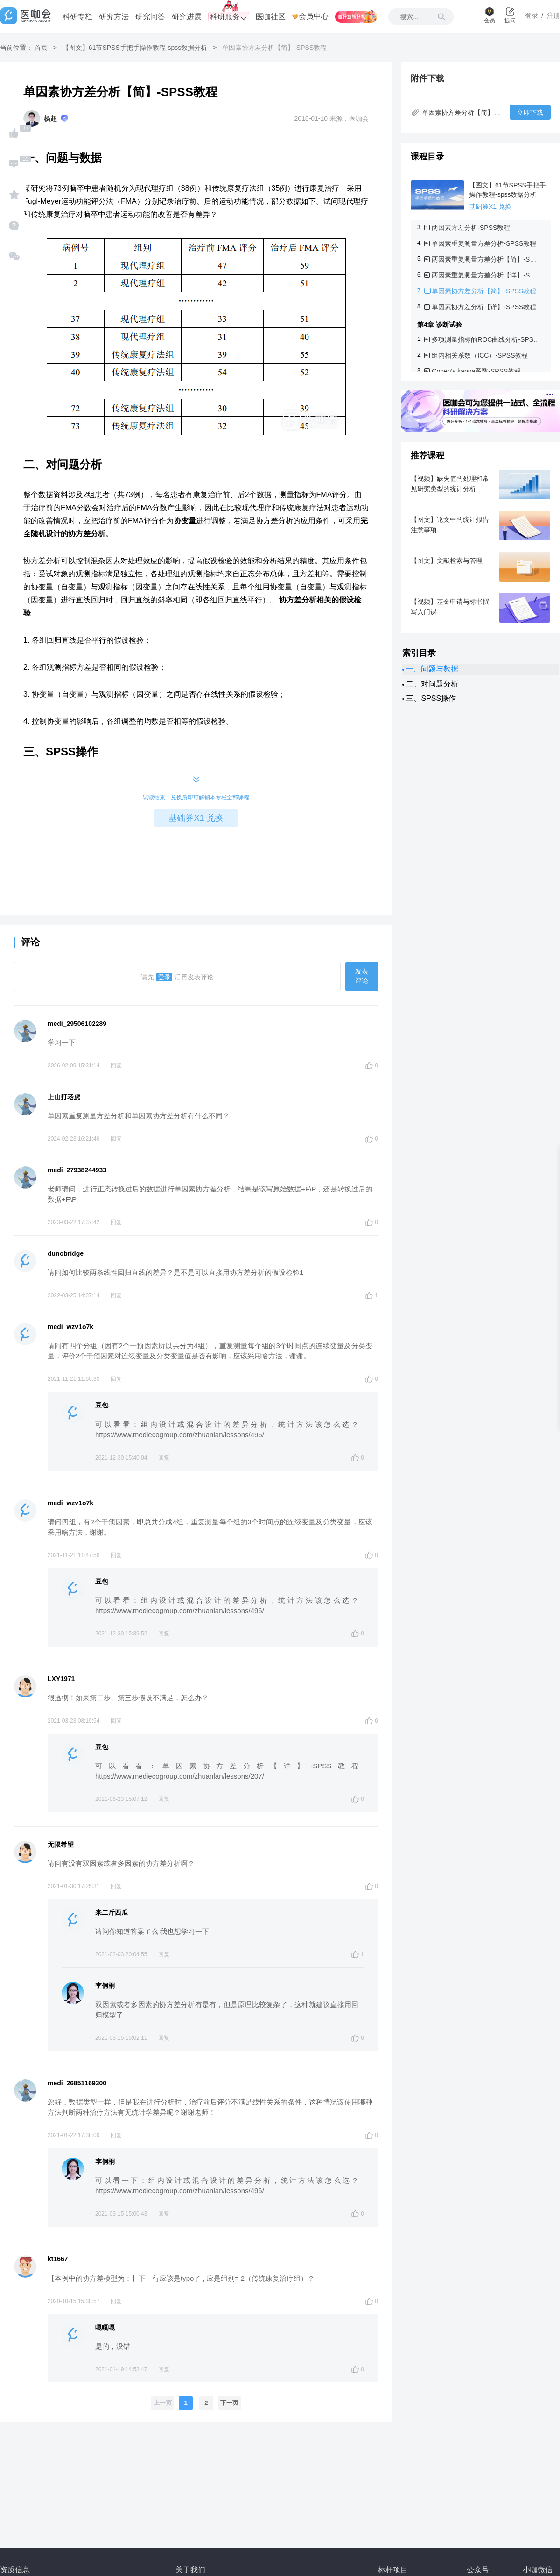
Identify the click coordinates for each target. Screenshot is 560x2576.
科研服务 (228, 17)
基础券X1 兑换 (195, 818)
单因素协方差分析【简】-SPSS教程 (484, 291)
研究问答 (150, 17)
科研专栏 (77, 17)
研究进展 (187, 17)
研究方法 (114, 17)
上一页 (163, 2402)
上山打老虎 (64, 1097)
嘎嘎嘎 (105, 2327)
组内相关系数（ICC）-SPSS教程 (480, 355)
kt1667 (58, 2259)
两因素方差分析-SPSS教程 (471, 227)
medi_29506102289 (77, 1023)
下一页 (229, 2402)
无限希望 (61, 1844)
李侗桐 (105, 1985)
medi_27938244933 (77, 1170)
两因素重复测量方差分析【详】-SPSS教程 (486, 275)
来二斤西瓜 (111, 1912)
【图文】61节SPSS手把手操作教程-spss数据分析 (135, 47)
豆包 (101, 1405)
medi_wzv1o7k (70, 1326)
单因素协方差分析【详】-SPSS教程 (484, 307)
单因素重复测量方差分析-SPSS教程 (484, 243)
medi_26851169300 (77, 2083)
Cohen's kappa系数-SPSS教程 (476, 371)
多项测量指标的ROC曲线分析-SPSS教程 (486, 339)
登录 (164, 977)
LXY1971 (61, 1679)
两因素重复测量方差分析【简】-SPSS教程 (486, 259)
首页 (41, 47)
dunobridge (66, 1253)
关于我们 (190, 2570)
